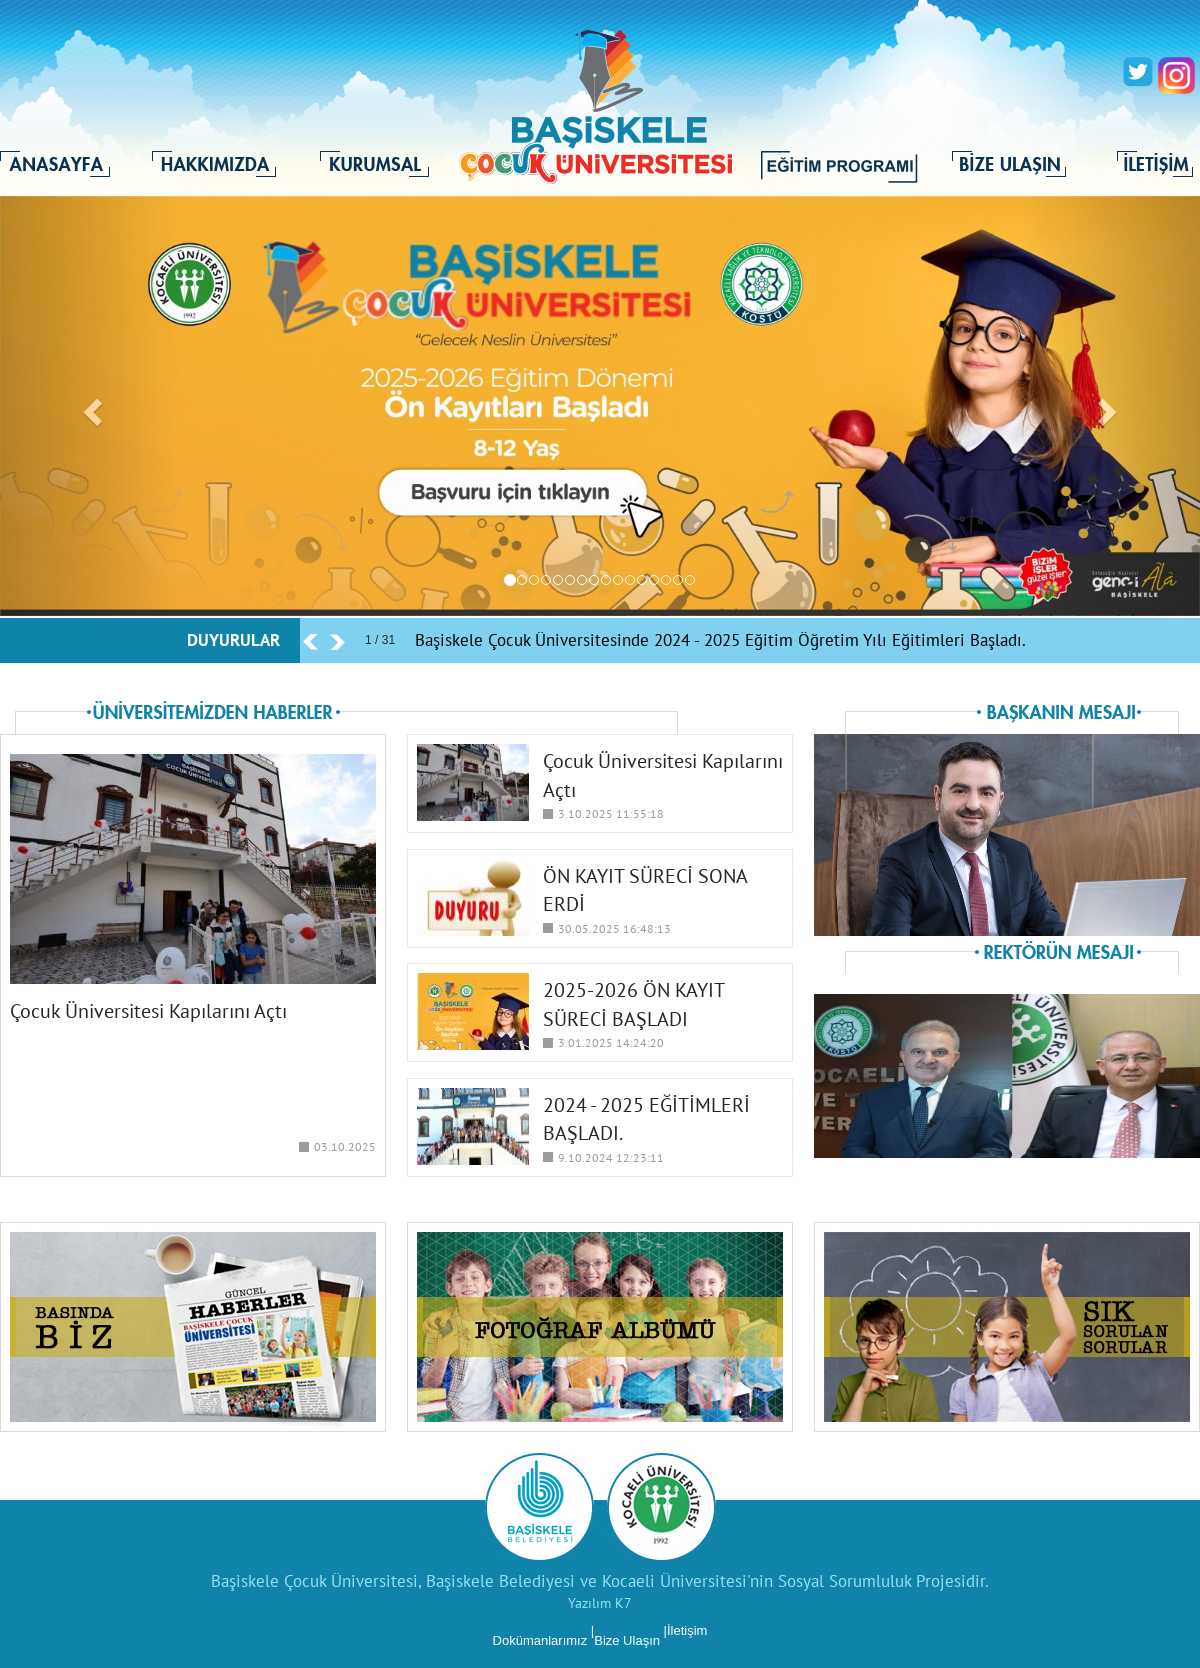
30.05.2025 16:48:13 (614, 928)
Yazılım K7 (600, 1603)
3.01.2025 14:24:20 (611, 1042)
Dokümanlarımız (540, 1640)
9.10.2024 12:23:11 (611, 1157)
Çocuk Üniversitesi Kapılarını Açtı (148, 1011)
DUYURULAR (233, 640)
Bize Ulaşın (627, 1640)
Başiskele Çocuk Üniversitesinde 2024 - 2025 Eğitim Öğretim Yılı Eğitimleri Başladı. (720, 640)
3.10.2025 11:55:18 (611, 813)
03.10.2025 (345, 1146)
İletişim (687, 1630)
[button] (90, 406)
